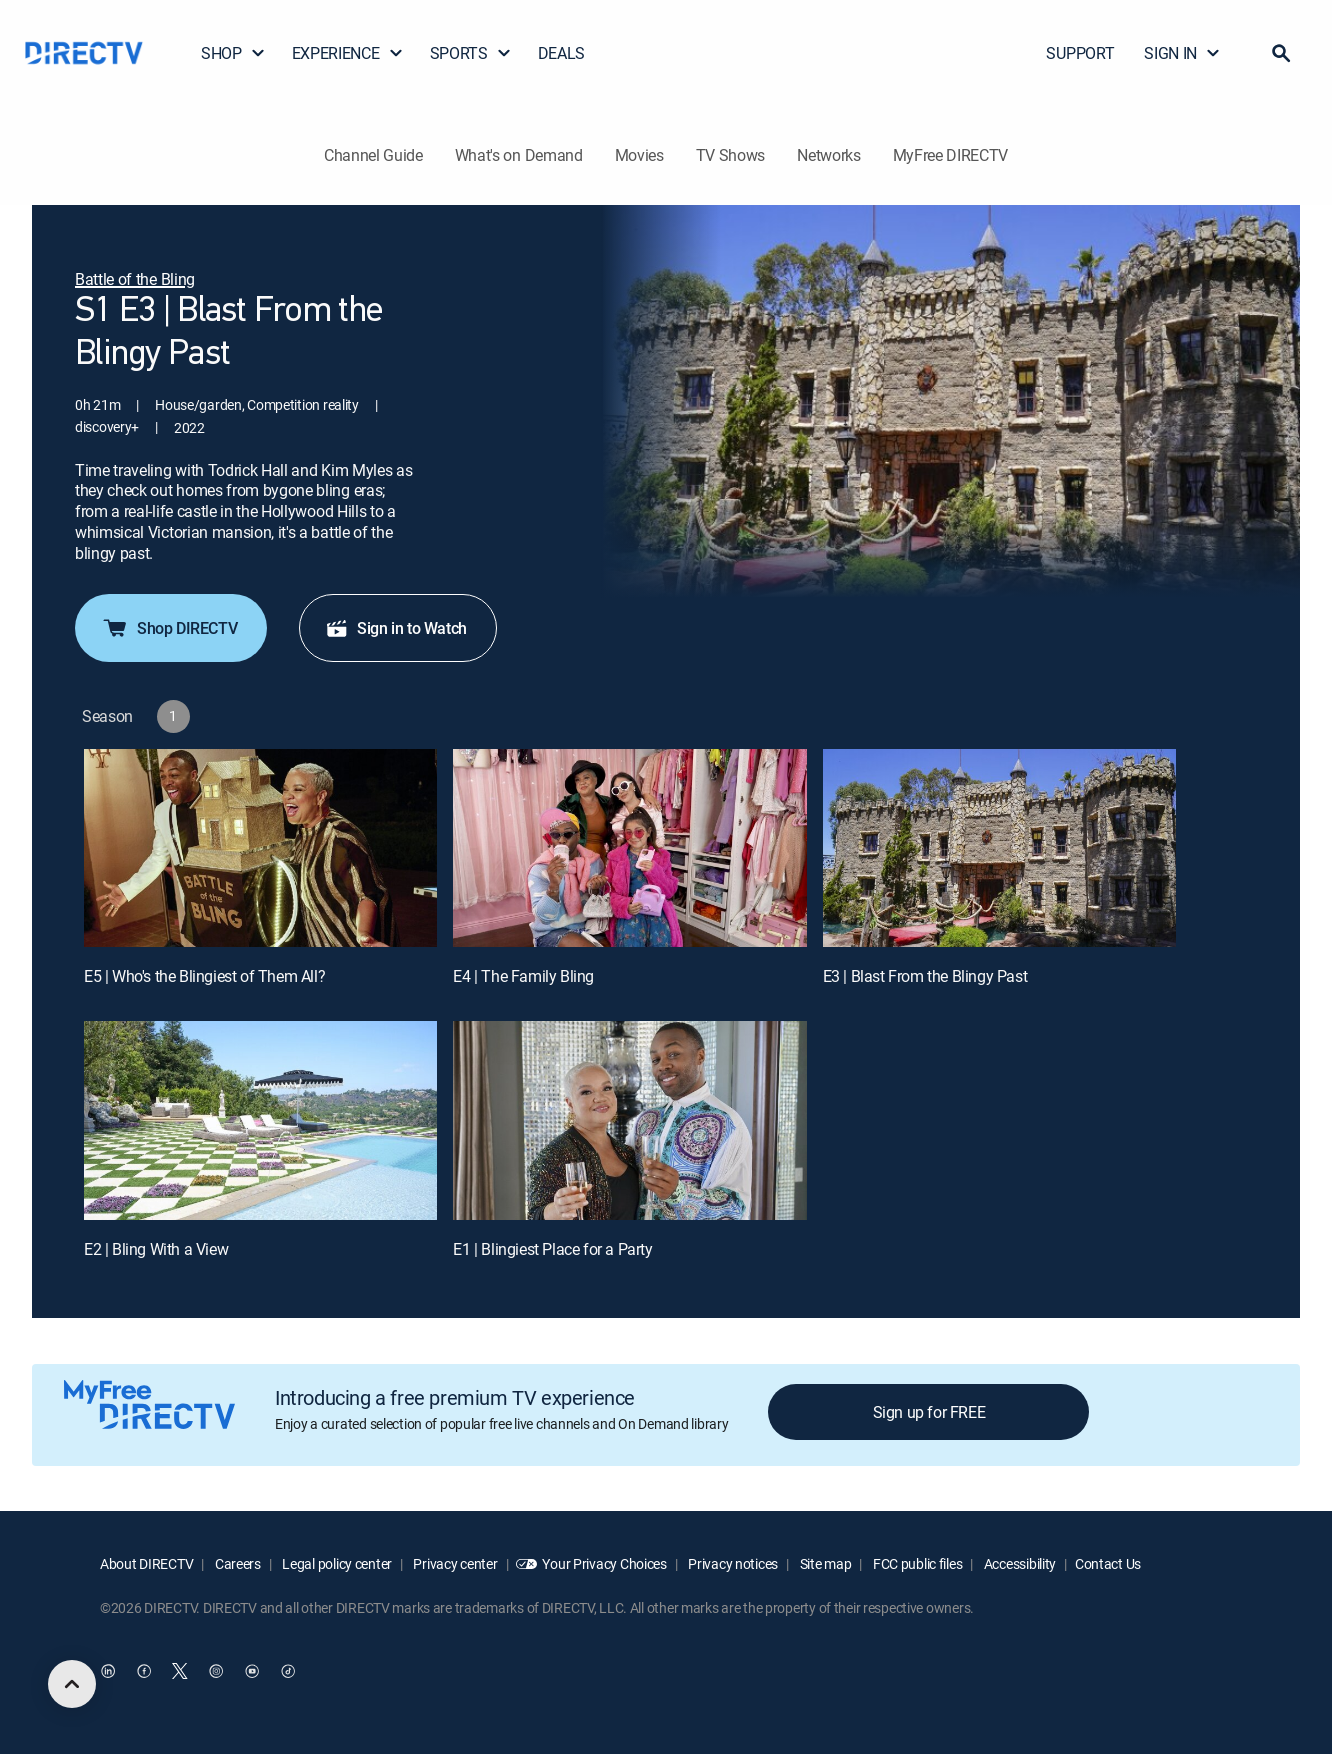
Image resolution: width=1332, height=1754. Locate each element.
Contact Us (1108, 1563)
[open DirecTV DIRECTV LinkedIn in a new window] (108, 1671)
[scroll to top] (72, 1684)
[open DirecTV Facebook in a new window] (144, 1671)
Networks (828, 155)
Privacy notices (732, 1563)
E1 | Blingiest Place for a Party (552, 1249)
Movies (639, 155)
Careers (236, 1563)
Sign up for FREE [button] (929, 1412)
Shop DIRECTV (169, 628)
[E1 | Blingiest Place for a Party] (629, 1120)
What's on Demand (519, 155)
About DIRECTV (146, 1563)
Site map (824, 1563)
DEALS (561, 53)
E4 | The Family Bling (523, 976)
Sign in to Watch (396, 628)
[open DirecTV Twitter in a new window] (180, 1671)
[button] (1281, 53)
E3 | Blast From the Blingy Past (925, 976)
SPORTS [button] (471, 53)
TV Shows (730, 155)
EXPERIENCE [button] (348, 53)
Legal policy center (336, 1563)
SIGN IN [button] (1182, 53)
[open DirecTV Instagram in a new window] (216, 1671)
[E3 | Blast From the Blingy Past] (999, 848)
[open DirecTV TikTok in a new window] (288, 1671)
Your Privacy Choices (604, 1563)
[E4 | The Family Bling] (629, 848)
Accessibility (1018, 1563)
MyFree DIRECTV (951, 155)
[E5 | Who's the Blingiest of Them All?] (260, 848)
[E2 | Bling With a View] (260, 1120)
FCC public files (916, 1563)
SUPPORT (1080, 53)
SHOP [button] (233, 53)
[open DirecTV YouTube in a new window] (252, 1671)
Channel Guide (373, 155)
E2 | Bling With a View (156, 1249)
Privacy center (454, 1563)
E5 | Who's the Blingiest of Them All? (204, 976)
